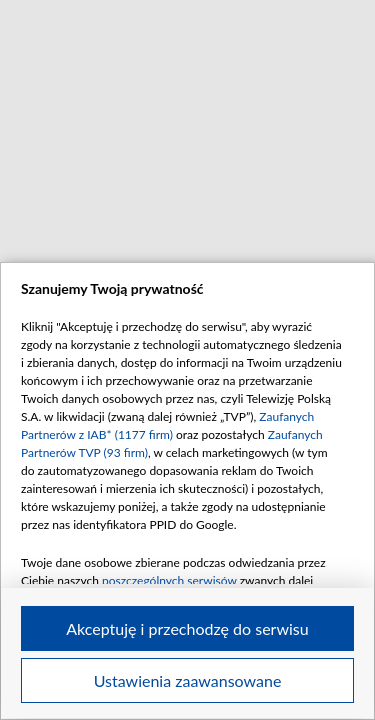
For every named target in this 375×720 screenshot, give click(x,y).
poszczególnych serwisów (169, 580)
